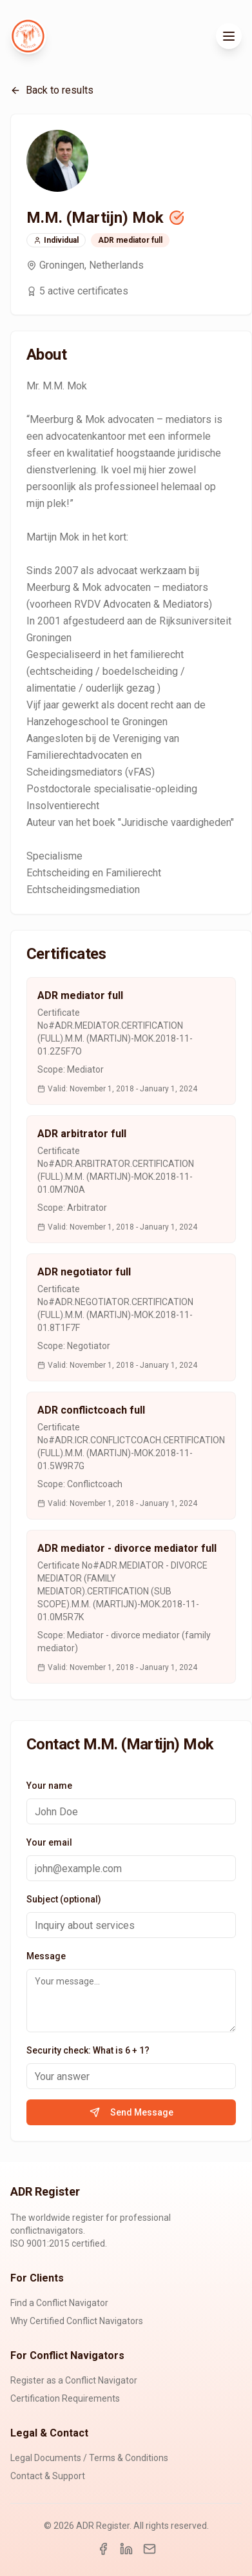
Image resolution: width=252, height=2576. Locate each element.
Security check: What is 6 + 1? (88, 2050)
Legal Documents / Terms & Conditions (89, 2458)
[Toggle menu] (229, 36)
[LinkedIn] (126, 2548)
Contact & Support (47, 2476)
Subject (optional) (63, 1899)
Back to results (51, 90)
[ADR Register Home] (28, 36)
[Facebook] (103, 2548)
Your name (49, 1785)
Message (46, 1956)
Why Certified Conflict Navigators (76, 2321)
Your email (49, 1842)
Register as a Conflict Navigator (73, 2380)
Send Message (131, 2112)
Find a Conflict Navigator (59, 2303)
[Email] (149, 2548)
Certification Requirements (65, 2398)
